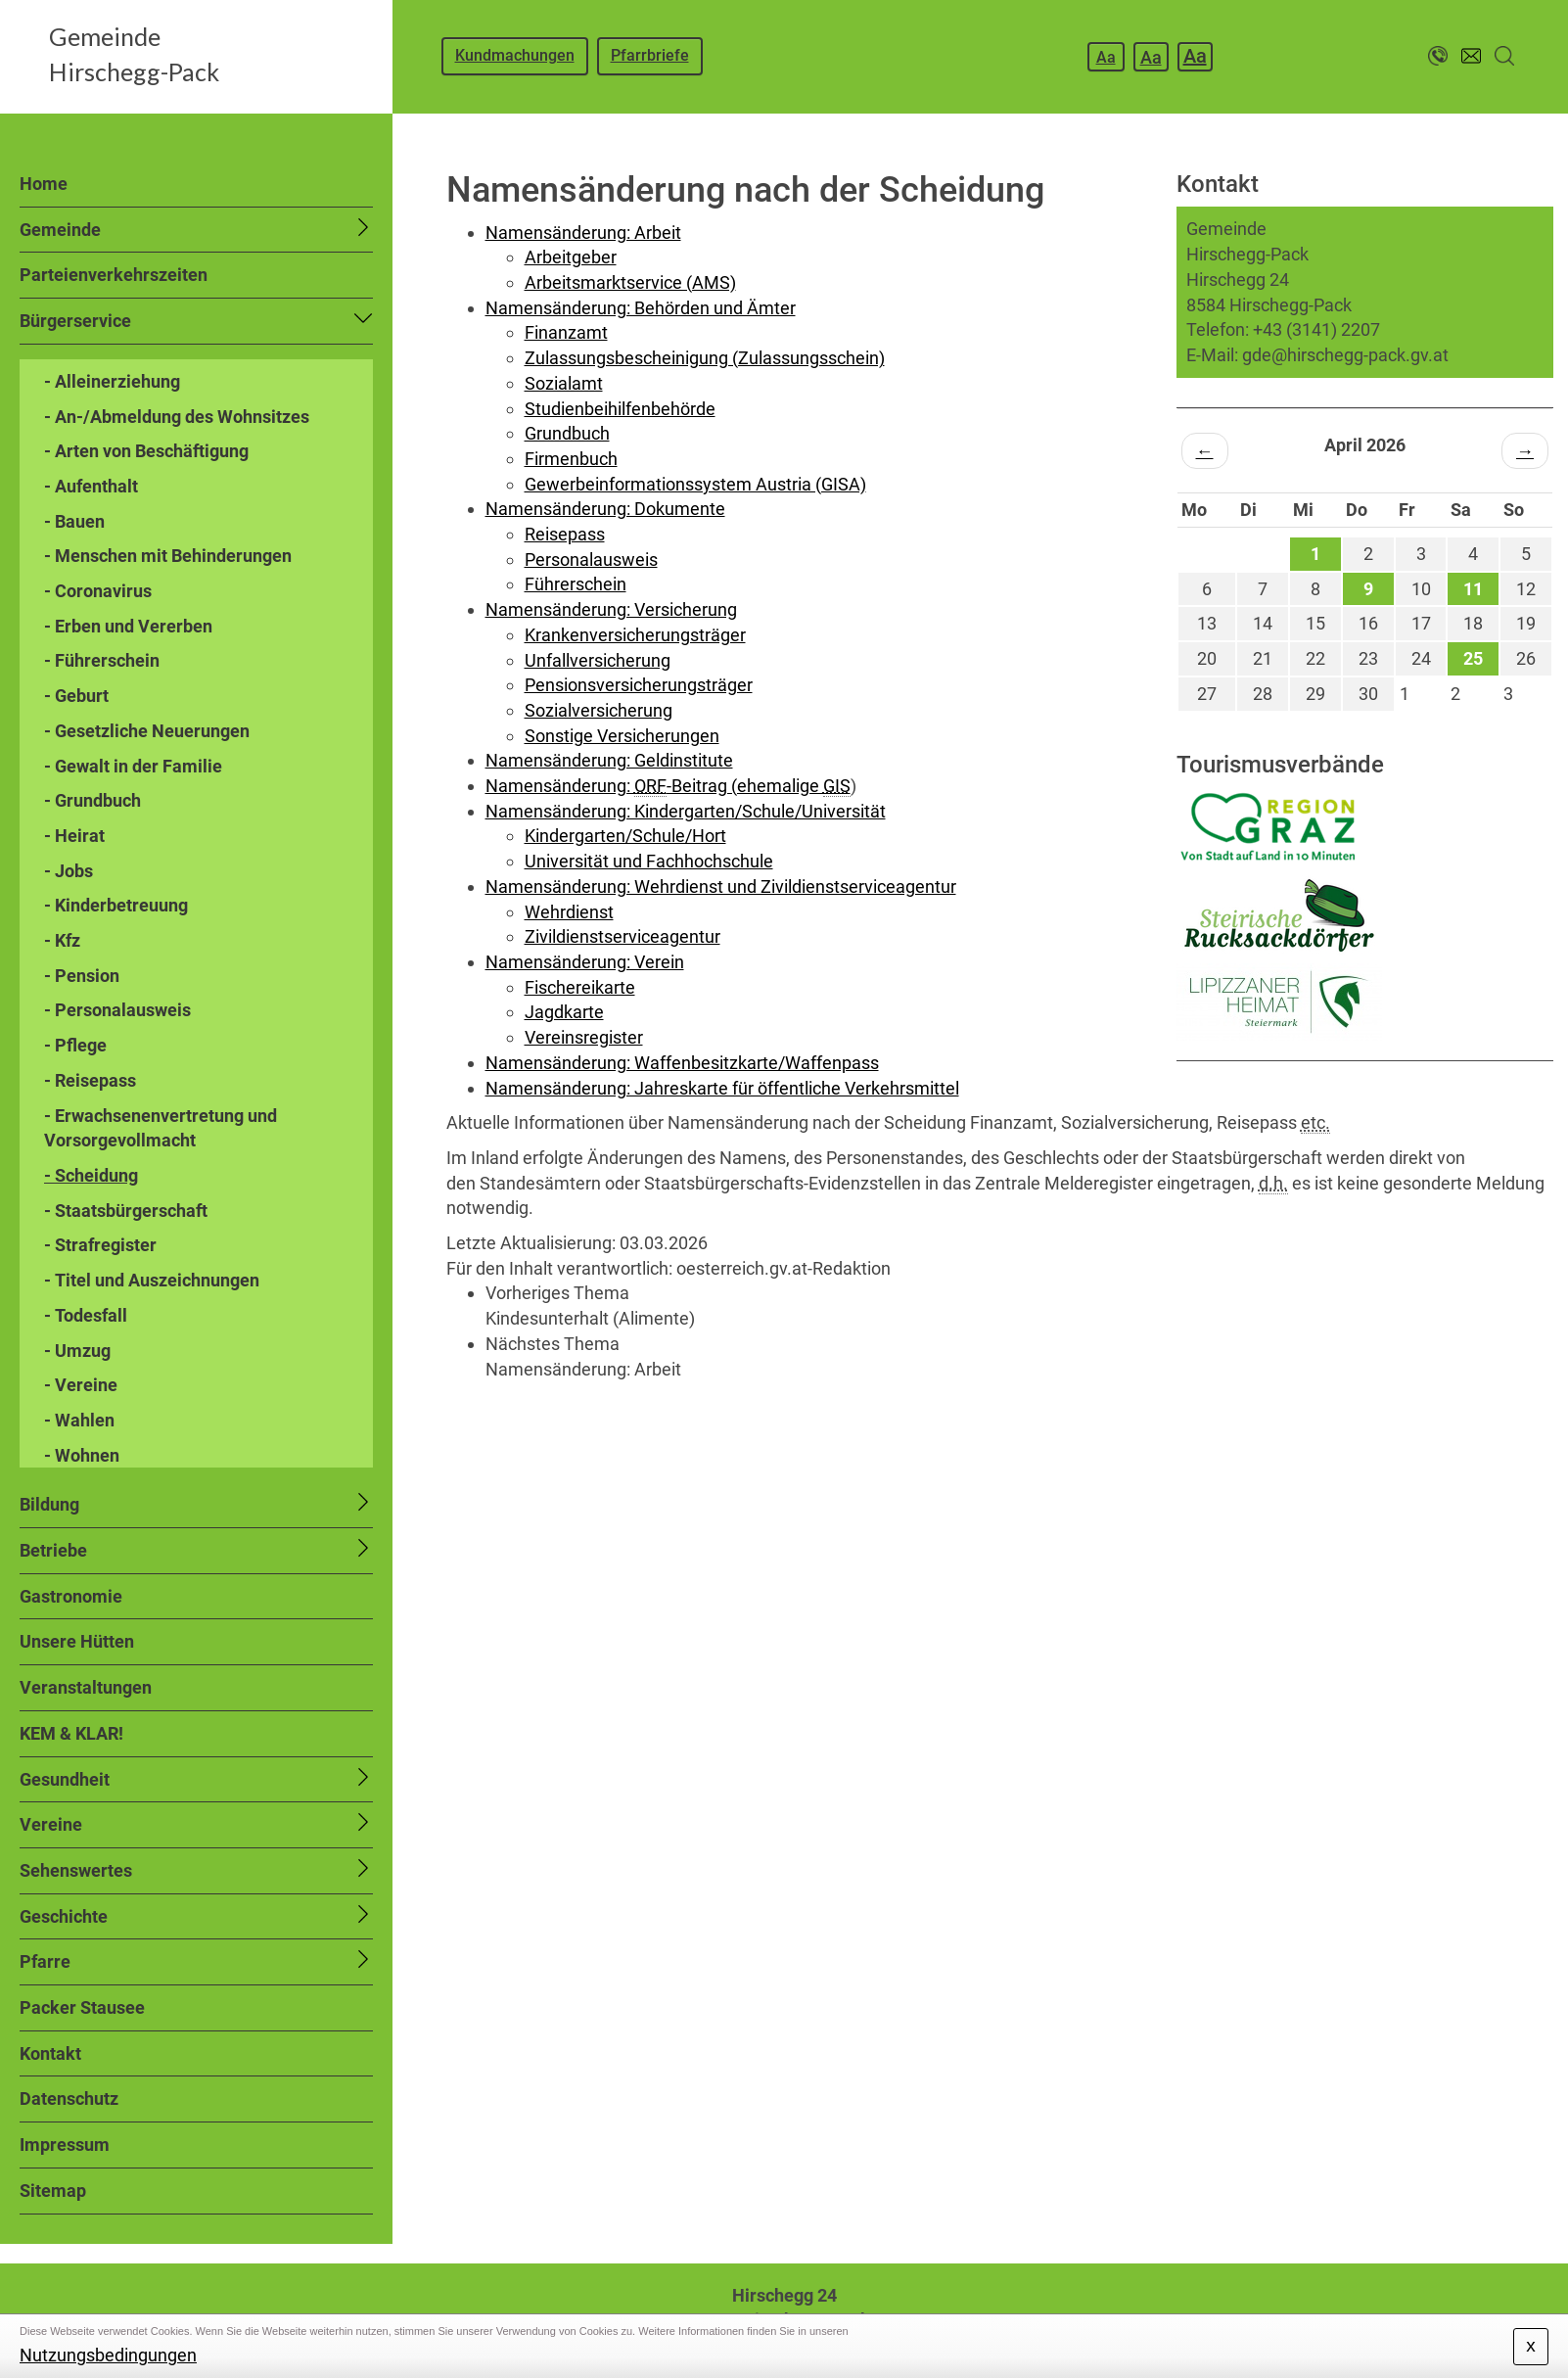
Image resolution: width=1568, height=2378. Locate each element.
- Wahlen (79, 1420)
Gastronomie (71, 1596)
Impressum (65, 2144)
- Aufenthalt (91, 486)
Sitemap (53, 2190)
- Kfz (62, 940)
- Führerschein (102, 660)
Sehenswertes (76, 1870)
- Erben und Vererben (128, 626)
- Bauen (74, 521)
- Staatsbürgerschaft (126, 1210)
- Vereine (80, 1385)
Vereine (51, 1824)
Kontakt (50, 2053)
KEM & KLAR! (71, 1733)
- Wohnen (81, 1455)
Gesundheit (65, 1779)
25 (1473, 658)
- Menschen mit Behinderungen (168, 555)
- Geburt (76, 695)
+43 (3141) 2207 (1316, 329)
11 (1473, 589)
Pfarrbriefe (650, 55)
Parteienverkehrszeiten (114, 274)
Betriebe (53, 1550)
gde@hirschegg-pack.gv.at (1345, 355)
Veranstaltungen (86, 1687)
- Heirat (74, 835)
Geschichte (64, 1916)
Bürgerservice (75, 320)
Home (44, 183)
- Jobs (68, 871)
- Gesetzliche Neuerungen (147, 731)
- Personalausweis (117, 1010)
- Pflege (75, 1045)
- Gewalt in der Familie (133, 766)
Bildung (49, 1504)
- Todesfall (85, 1315)
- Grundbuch (92, 800)
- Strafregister (100, 1245)
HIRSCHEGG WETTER (1365, 1134)
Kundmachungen (515, 55)
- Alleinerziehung (112, 381)
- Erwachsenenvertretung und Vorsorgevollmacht (160, 1128)
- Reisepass (90, 1080)
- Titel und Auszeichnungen (151, 1280)
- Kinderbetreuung (116, 905)
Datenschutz (69, 2098)
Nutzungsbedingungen (108, 2355)
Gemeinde (60, 229)
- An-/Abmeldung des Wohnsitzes (176, 416)
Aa (1106, 57)
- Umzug (77, 1350)
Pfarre (45, 1961)
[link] (1023, 1305)
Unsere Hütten (77, 1641)
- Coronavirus (98, 591)
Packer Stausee (82, 2007)
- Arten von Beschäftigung (146, 451)
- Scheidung (91, 1175)
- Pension (81, 975)
